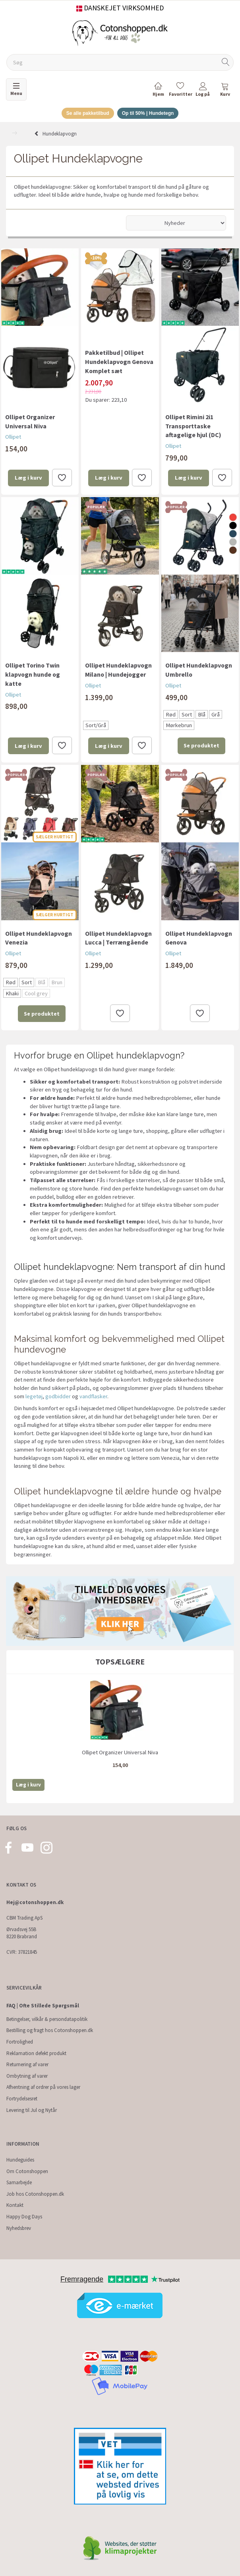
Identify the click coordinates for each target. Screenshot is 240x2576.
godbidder (58, 1396)
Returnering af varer (27, 2064)
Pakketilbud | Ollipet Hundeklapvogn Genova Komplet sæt (119, 361)
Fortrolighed (19, 2041)
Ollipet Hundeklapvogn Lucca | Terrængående (118, 937)
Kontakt (14, 2205)
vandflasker (93, 1396)
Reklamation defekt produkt (36, 2053)
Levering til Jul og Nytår (31, 2110)
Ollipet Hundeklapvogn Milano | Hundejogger (118, 669)
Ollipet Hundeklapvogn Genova (198, 937)
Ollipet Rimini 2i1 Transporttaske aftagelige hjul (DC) (193, 426)
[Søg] (226, 63)
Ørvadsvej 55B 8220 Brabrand (21, 1933)
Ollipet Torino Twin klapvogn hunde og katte (32, 674)
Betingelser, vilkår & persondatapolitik (46, 2019)
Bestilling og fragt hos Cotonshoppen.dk (49, 2030)
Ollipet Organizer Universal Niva (30, 421)
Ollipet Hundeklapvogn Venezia (38, 937)
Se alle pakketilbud (87, 113)
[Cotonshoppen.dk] (120, 32)
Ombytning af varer (27, 2076)
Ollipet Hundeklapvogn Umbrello (198, 669)
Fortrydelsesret (21, 2098)
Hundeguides (20, 2159)
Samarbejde (19, 2182)
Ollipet (13, 436)
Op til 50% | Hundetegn (148, 113)
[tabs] (225, 91)
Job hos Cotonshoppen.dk (35, 2194)
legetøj (34, 1396)
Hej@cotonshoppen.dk (35, 1902)
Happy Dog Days (24, 2216)
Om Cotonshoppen (27, 2171)
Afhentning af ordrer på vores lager (43, 2087)
